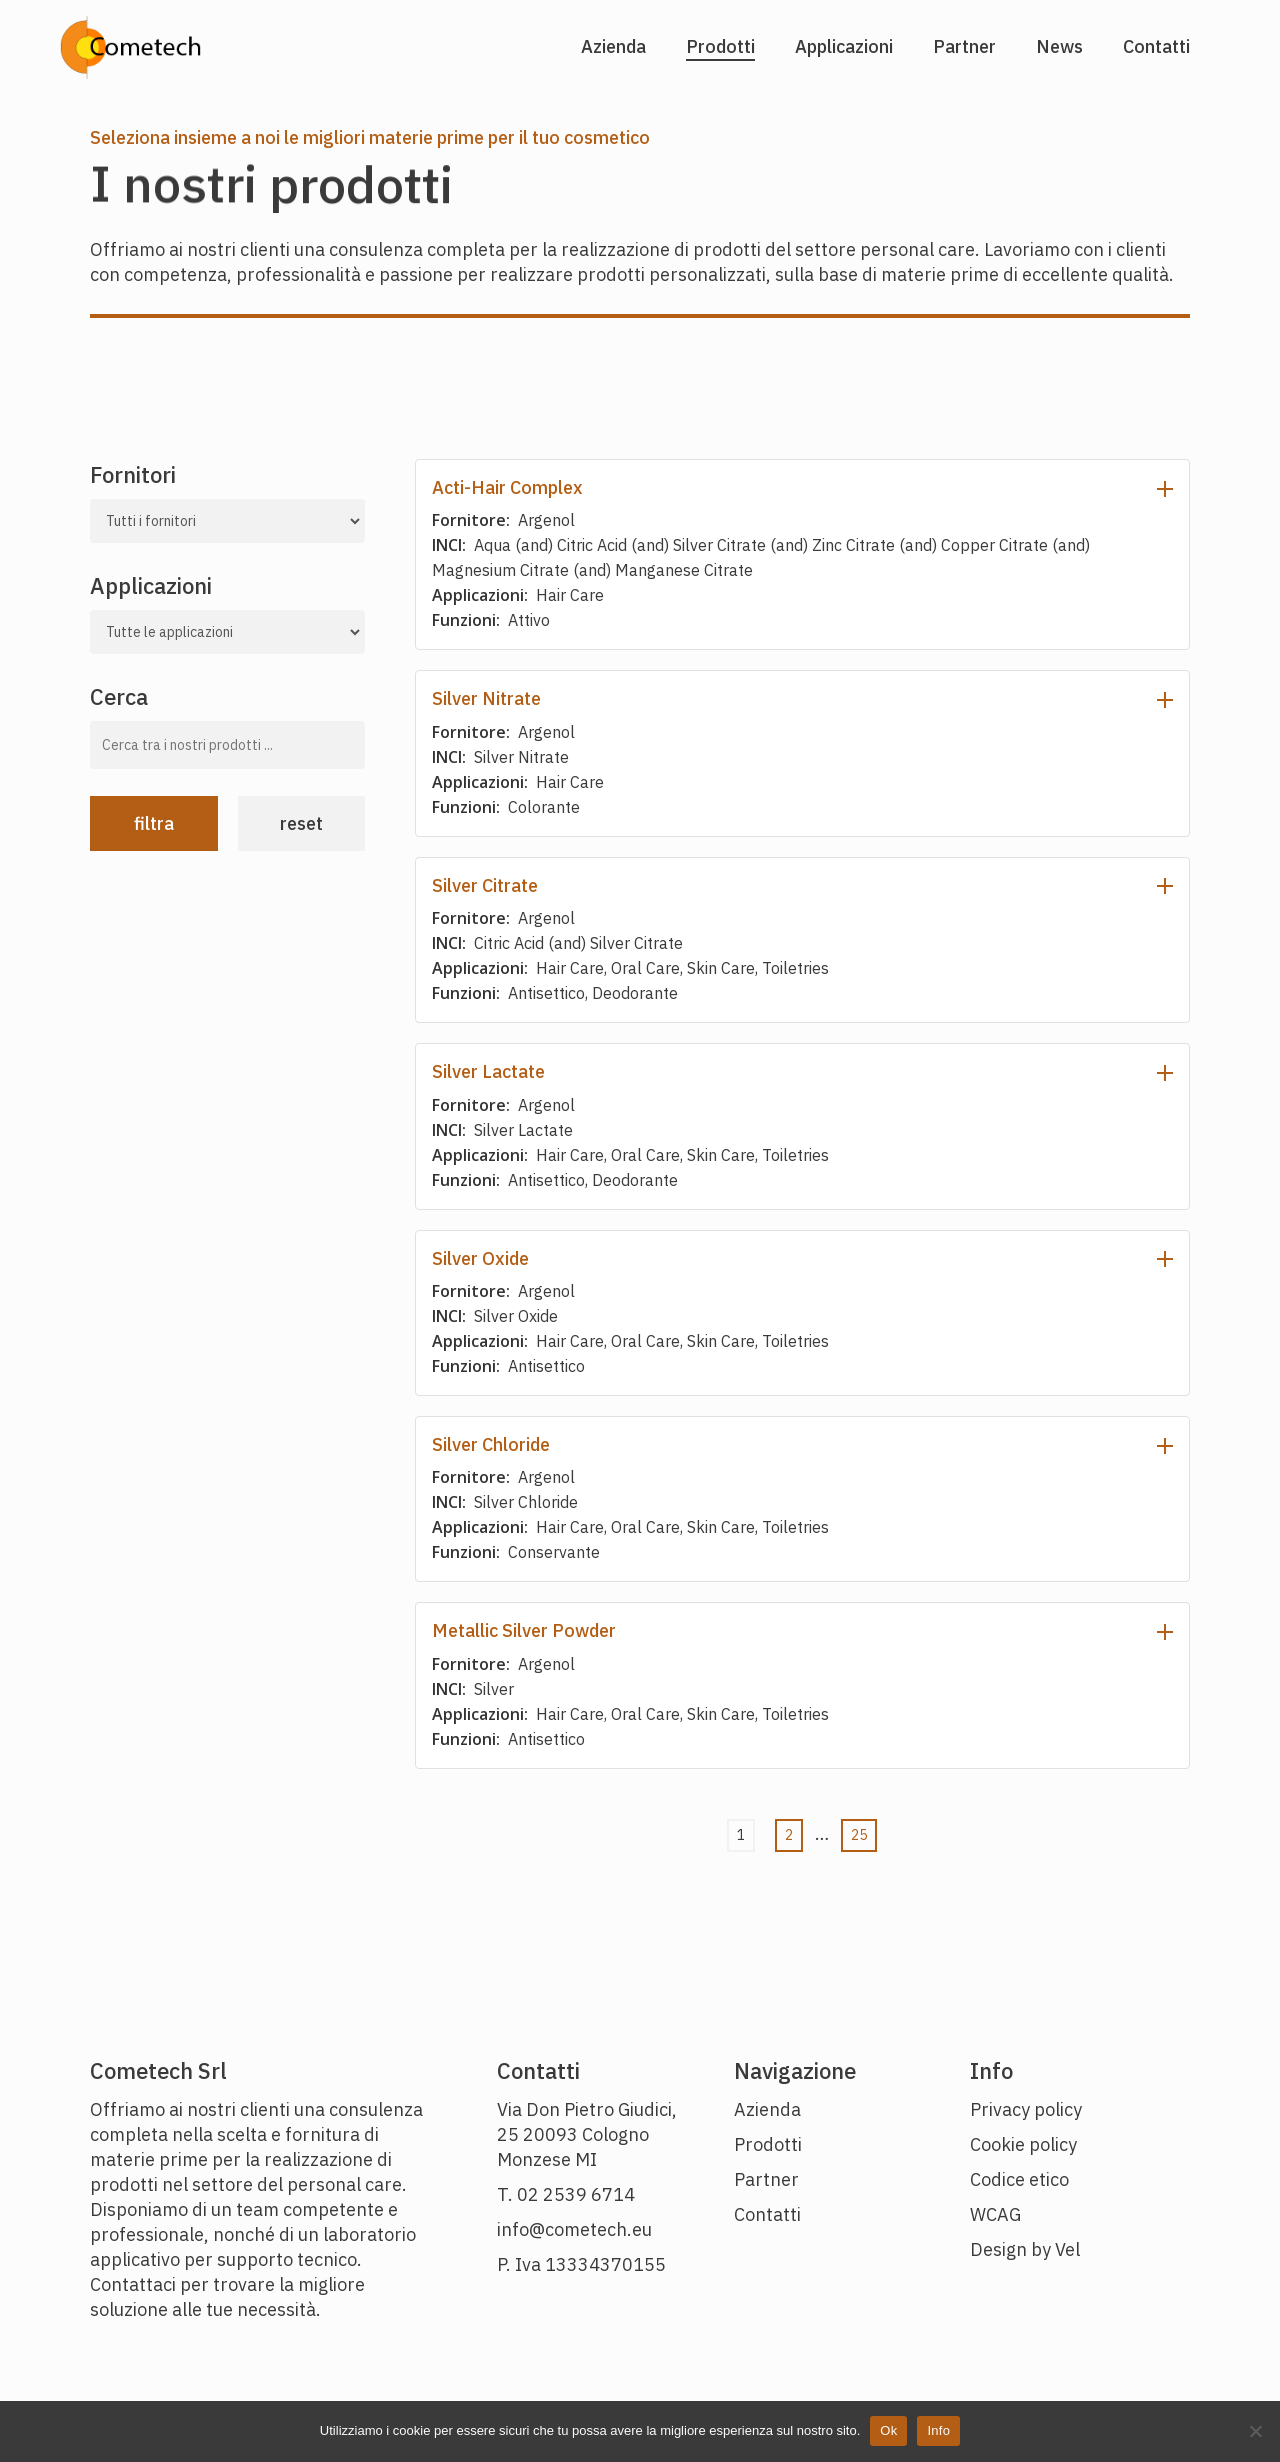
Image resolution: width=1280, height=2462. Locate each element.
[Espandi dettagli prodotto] (1165, 488)
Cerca (119, 696)
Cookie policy (1023, 2144)
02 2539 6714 (576, 2194)
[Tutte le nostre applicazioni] (227, 632)
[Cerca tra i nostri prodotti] (227, 745)
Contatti (767, 2214)
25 (859, 1835)
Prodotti (768, 2144)
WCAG (995, 2214)
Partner (766, 2179)
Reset (301, 823)
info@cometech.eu (574, 2229)
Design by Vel (1025, 2249)
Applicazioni (151, 585)
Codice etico (1019, 2179)
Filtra (154, 823)
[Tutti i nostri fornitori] (227, 521)
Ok (888, 2430)
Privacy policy (1026, 2109)
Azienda (767, 2109)
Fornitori (133, 474)
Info (938, 2430)
